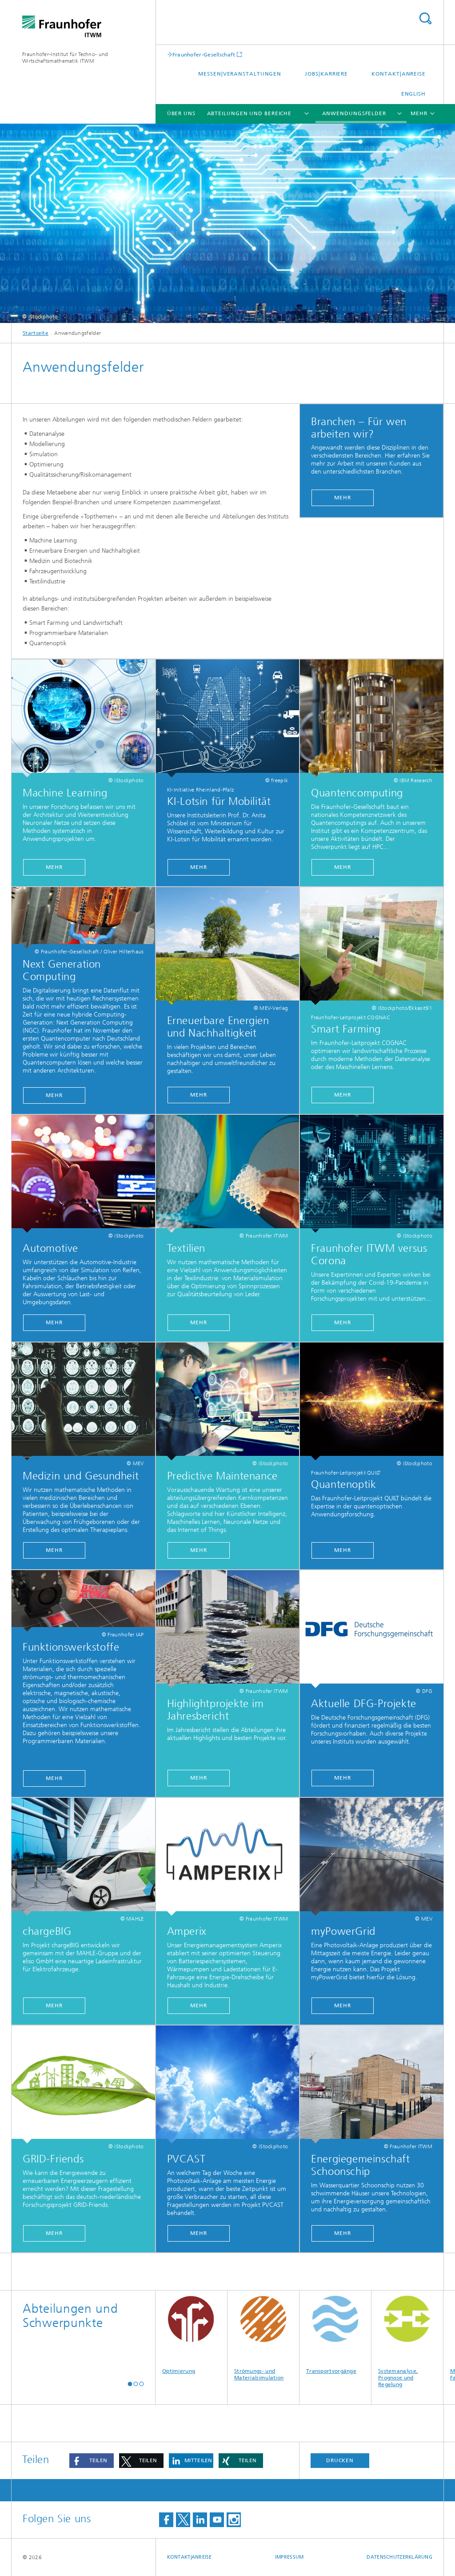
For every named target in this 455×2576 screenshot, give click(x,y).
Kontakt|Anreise (398, 74)
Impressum (289, 2557)
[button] (130, 2383)
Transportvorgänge (335, 2332)
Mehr (342, 497)
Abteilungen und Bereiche (249, 113)
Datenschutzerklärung (399, 2557)
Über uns (181, 113)
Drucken (340, 2460)
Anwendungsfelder (354, 113)
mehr (198, 1550)
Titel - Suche (425, 18)
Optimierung (191, 2332)
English (413, 94)
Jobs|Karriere (326, 74)
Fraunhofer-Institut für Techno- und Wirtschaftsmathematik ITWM (65, 57)
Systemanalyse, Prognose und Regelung (407, 2339)
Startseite (35, 333)
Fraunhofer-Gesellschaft (203, 54)
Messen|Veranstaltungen (239, 74)
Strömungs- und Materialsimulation (263, 2336)
